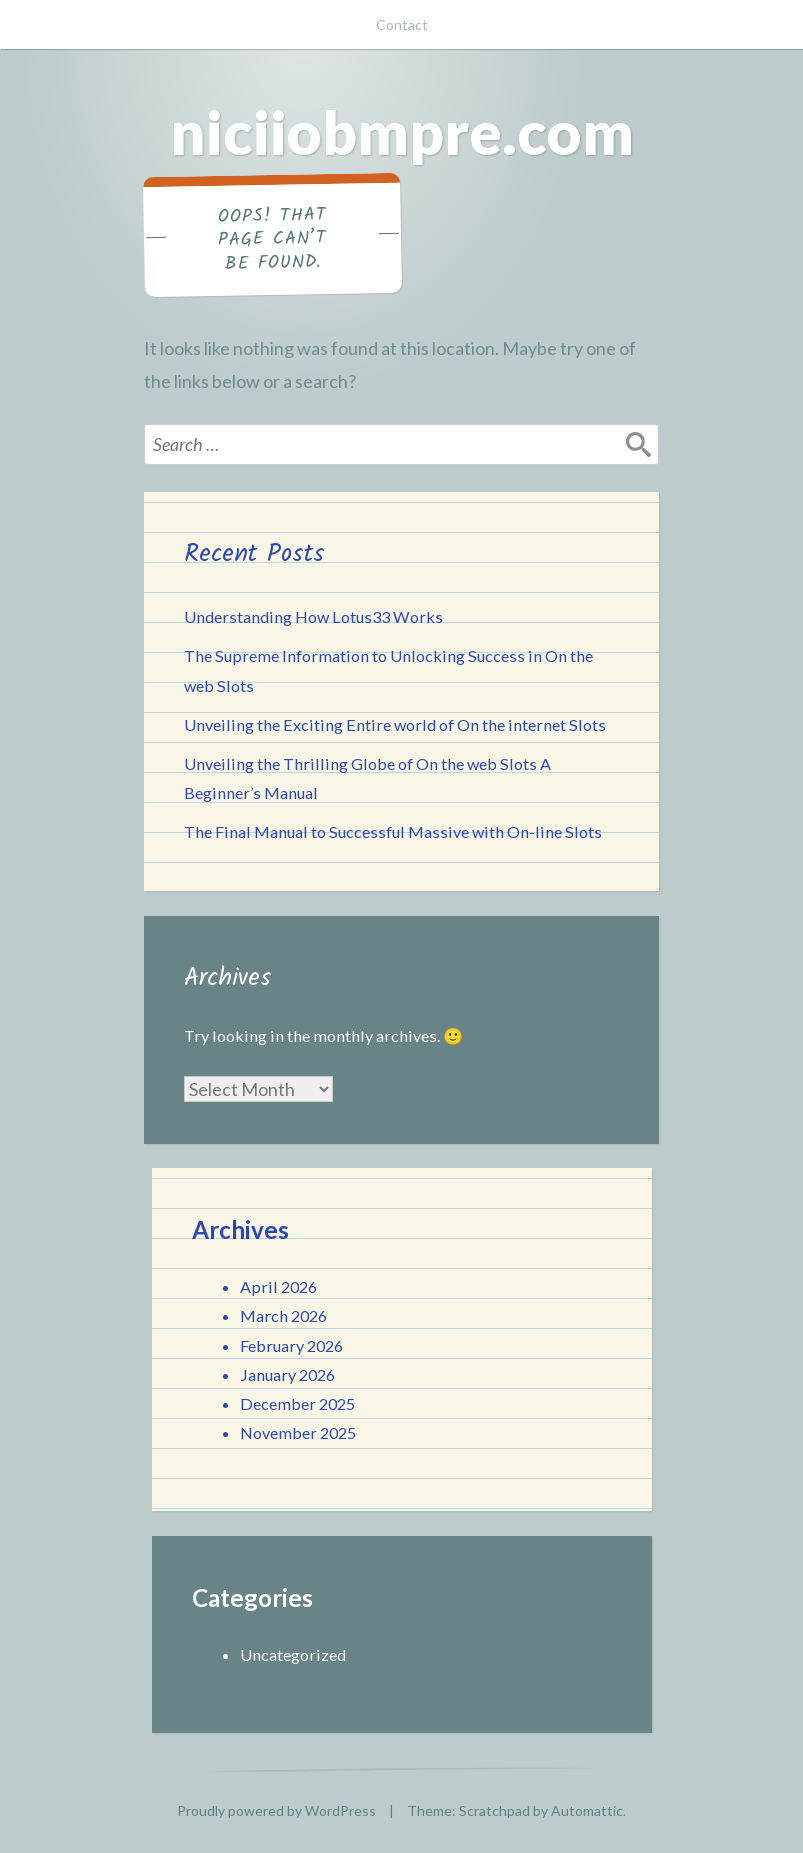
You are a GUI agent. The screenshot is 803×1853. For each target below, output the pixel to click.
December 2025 (297, 1403)
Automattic (587, 1810)
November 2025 (298, 1432)
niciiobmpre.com (402, 132)
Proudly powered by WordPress (276, 1810)
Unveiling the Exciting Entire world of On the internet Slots (395, 724)
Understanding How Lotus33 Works (313, 616)
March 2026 (283, 1315)
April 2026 (278, 1286)
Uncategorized (293, 1654)
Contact (402, 24)
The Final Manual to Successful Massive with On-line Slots (393, 831)
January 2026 (287, 1374)
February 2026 (291, 1345)
